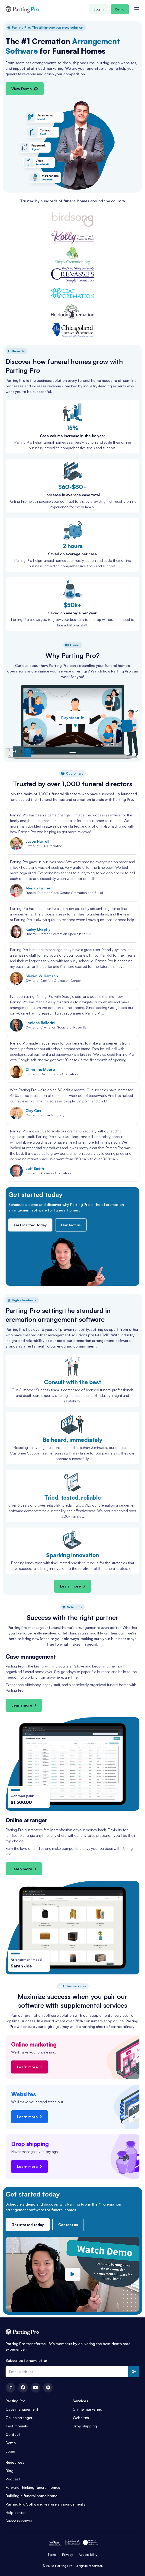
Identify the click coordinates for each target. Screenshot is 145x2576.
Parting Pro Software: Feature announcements (45, 2504)
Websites (81, 2417)
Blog (9, 2470)
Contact (13, 2434)
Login (10, 2451)
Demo (11, 2442)
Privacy (67, 2554)
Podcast (13, 2479)
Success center (19, 2521)
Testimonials (17, 2426)
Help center (16, 2512)
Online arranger (19, 2417)
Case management (22, 2409)
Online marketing (87, 2409)
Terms (52, 2554)
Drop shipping (85, 2426)
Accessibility (88, 2554)
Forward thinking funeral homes (33, 2487)
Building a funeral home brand (32, 2495)
